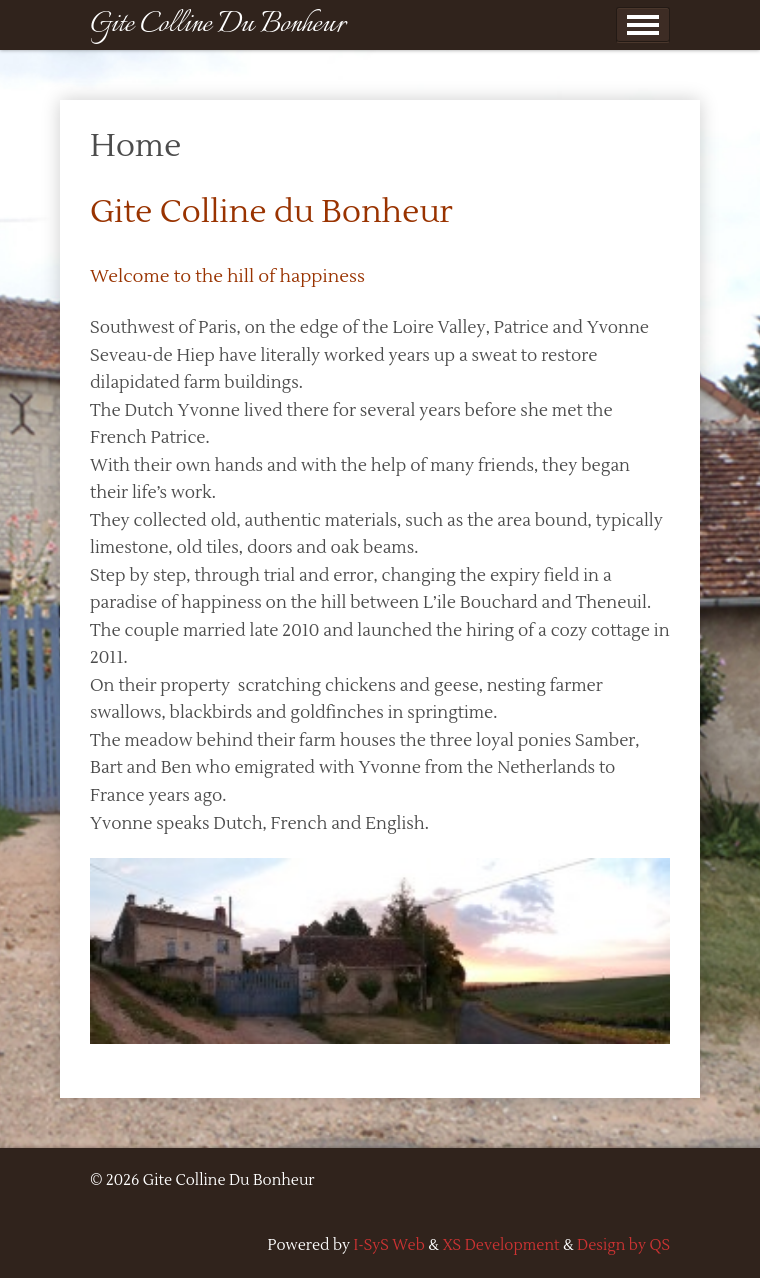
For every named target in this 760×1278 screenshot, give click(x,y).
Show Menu (643, 25)
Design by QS (623, 1245)
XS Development (500, 1245)
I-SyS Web (389, 1245)
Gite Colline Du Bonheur (218, 24)
